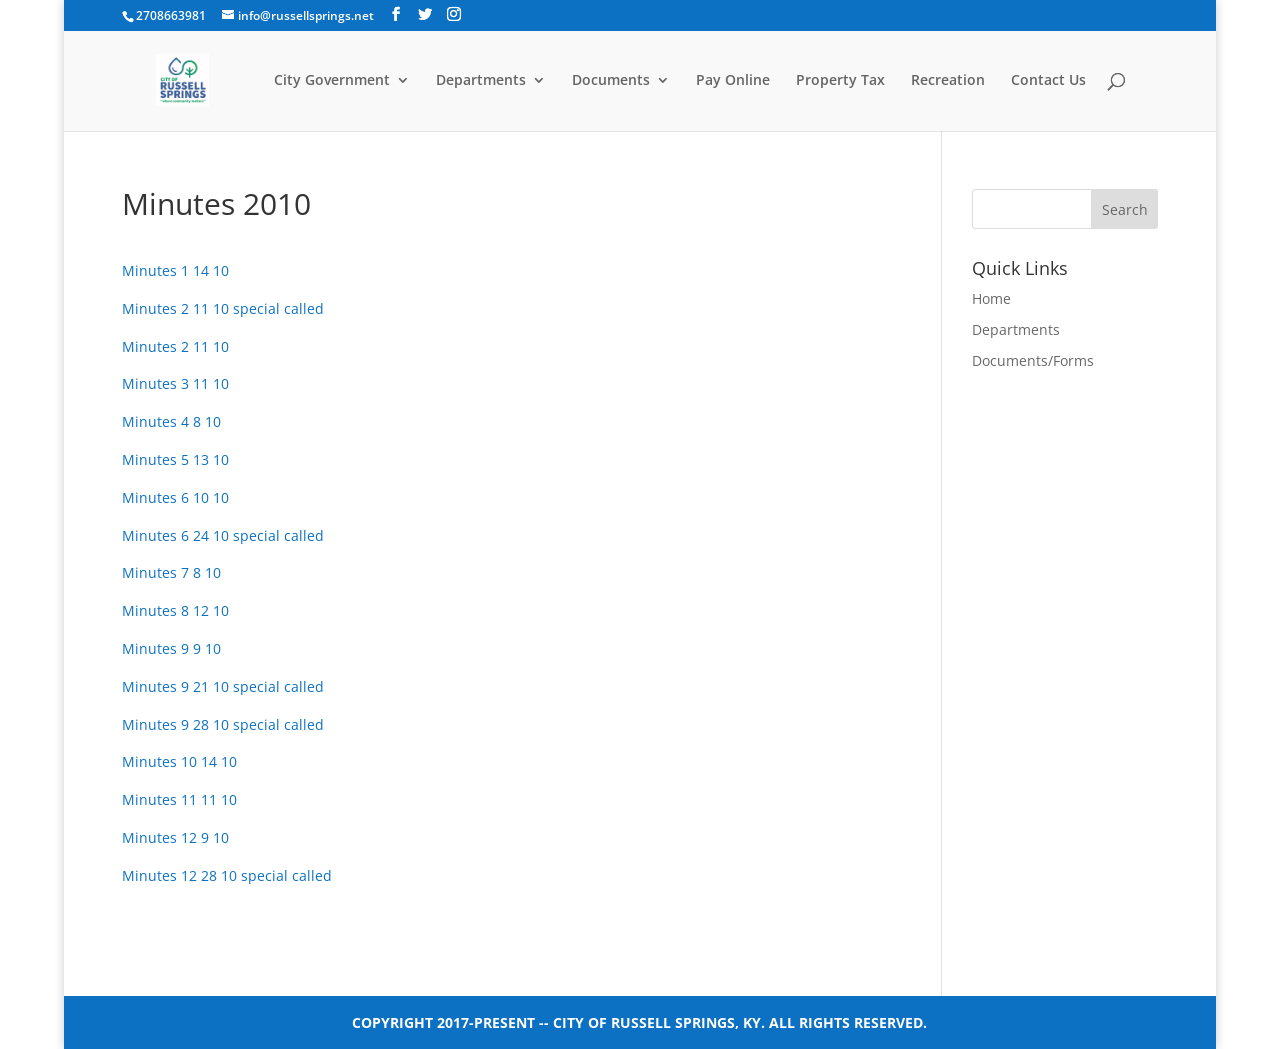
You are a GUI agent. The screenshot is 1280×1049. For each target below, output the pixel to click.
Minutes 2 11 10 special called (223, 308)
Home (991, 298)
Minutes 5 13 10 (175, 459)
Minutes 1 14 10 (175, 270)
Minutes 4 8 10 (171, 421)
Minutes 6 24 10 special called (223, 535)
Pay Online (733, 81)
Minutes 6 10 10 (175, 497)
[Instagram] (454, 14)
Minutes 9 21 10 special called (223, 686)
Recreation (948, 81)
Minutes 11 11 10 (179, 799)
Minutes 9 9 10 (171, 648)
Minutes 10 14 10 (179, 761)
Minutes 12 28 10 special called (227, 875)
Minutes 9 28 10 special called (223, 724)
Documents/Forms (1033, 360)
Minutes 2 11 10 (175, 346)
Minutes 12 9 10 (175, 837)
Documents (611, 81)
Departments (481, 81)
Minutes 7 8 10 (171, 572)
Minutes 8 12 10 (175, 610)
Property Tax (840, 81)
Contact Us (1048, 81)
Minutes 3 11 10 (175, 383)
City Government (332, 81)
